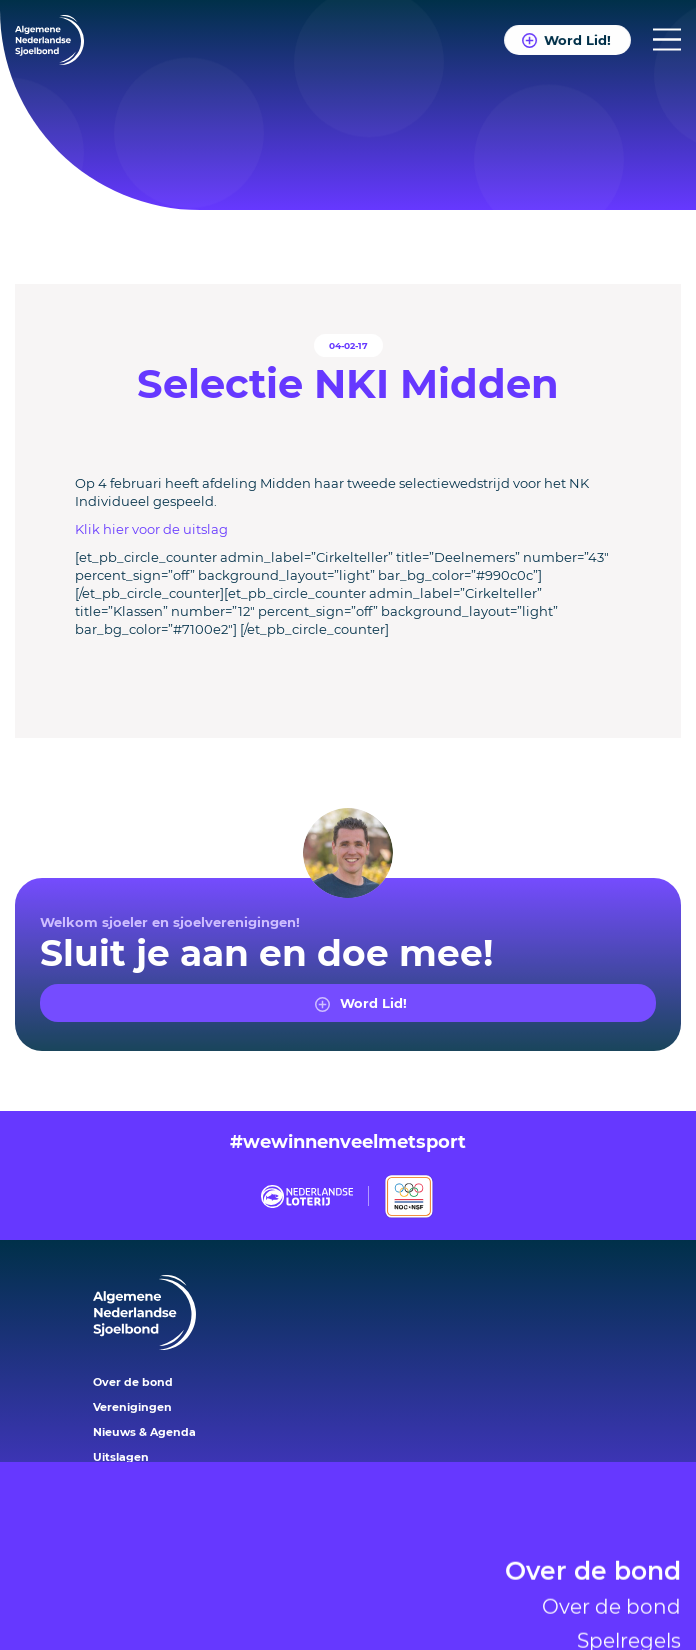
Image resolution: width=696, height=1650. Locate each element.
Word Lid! (577, 39)
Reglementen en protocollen (536, 1630)
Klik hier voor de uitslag (151, 529)
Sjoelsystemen (608, 1596)
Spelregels (629, 1562)
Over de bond (593, 1495)
